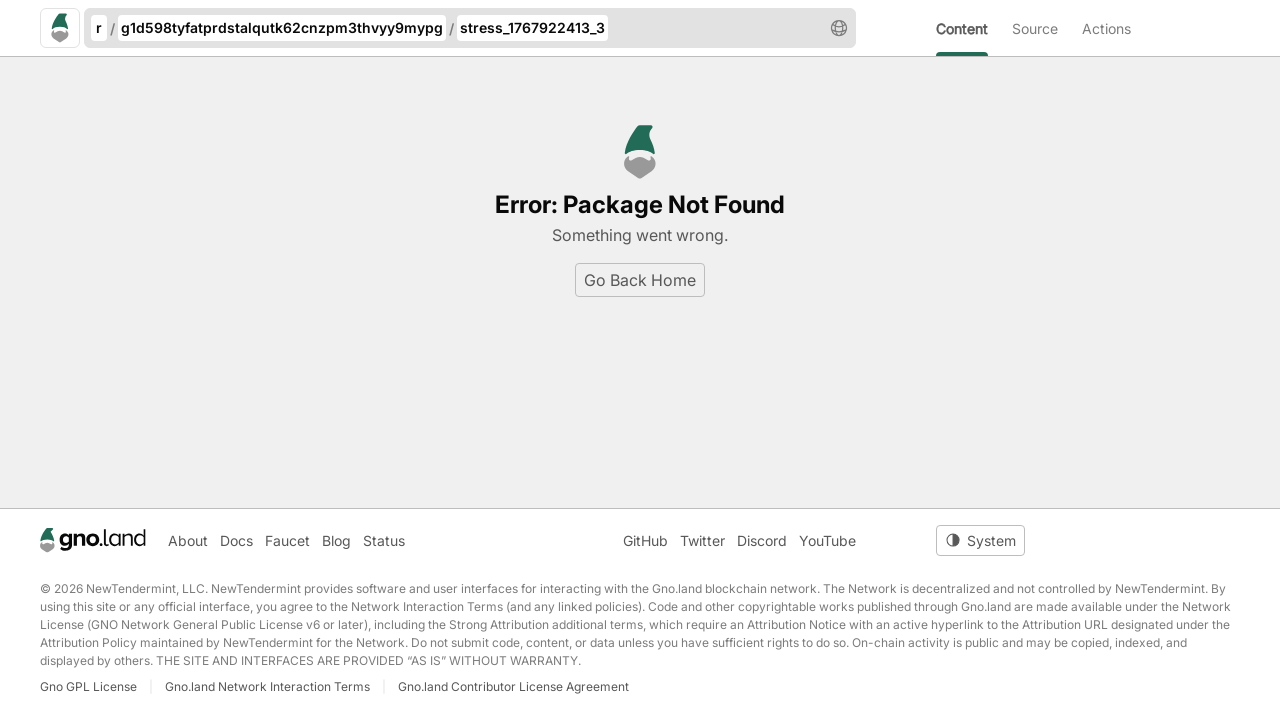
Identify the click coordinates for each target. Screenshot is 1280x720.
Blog (336, 540)
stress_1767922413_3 (532, 27)
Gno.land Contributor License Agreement (513, 686)
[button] (839, 28)
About (188, 540)
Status (384, 540)
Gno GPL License (88, 686)
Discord (762, 540)
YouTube (827, 540)
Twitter (702, 540)
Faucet (287, 540)
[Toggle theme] (980, 540)
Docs (236, 540)
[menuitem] (974, 28)
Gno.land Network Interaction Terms (267, 686)
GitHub (645, 540)
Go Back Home (640, 280)
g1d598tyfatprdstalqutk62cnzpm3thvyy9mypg (282, 27)
